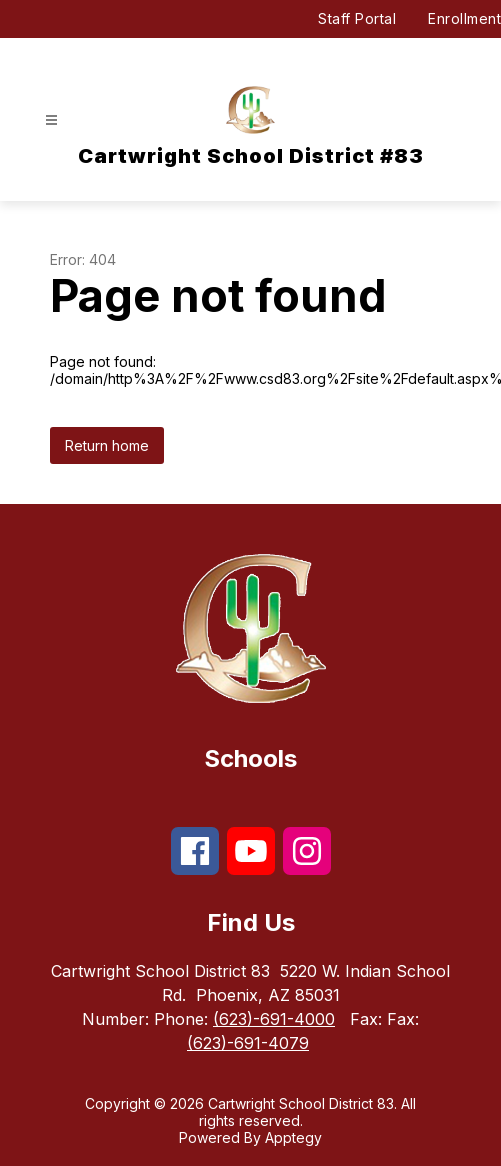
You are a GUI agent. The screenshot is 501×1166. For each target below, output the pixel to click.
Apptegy (293, 1137)
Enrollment (464, 18)
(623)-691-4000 (274, 1019)
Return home (107, 445)
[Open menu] (51, 120)
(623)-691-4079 (248, 1043)
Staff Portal (357, 18)
